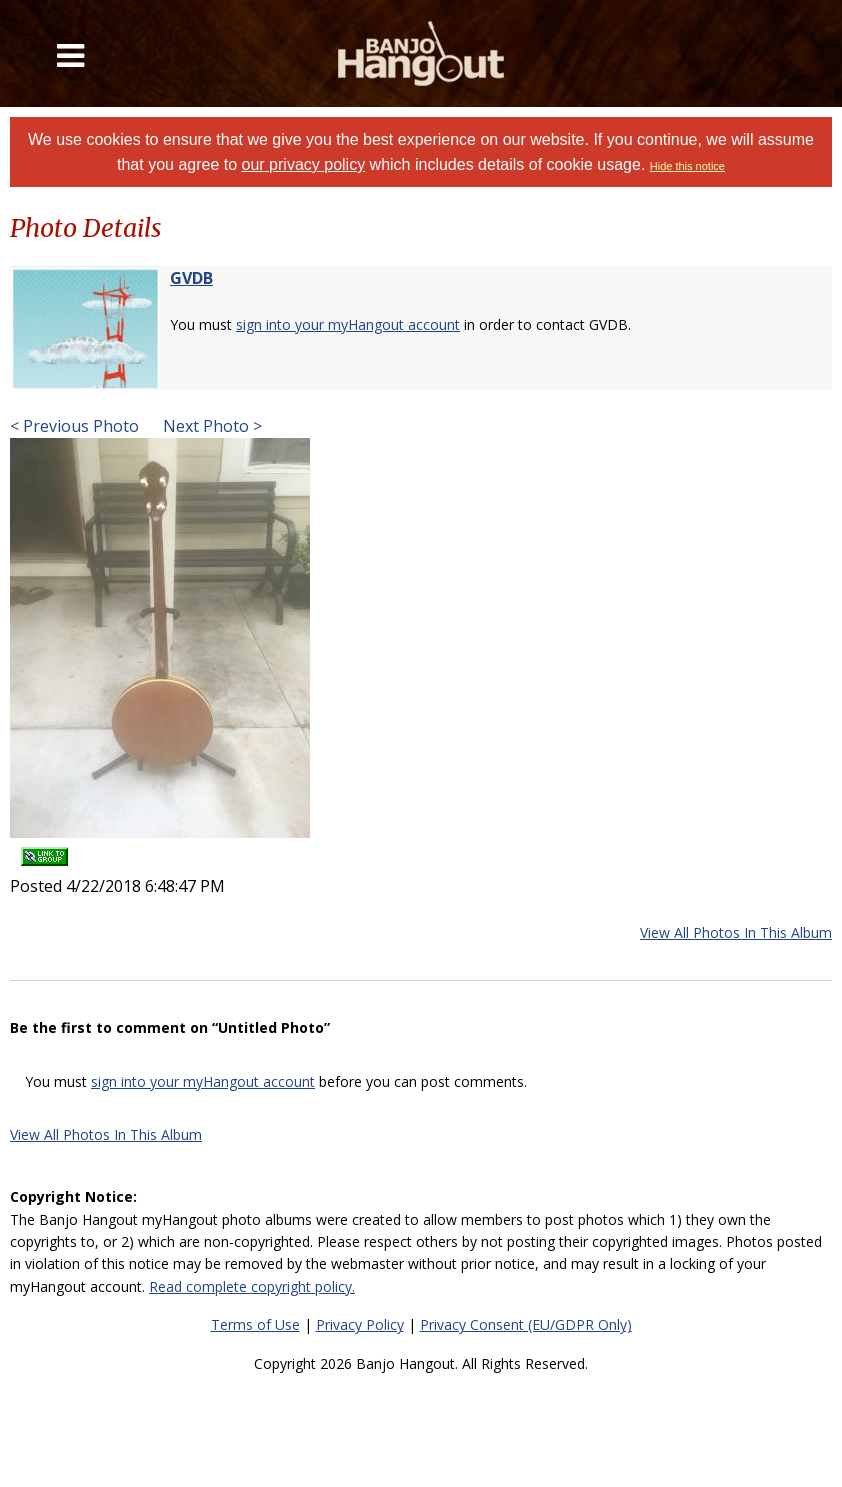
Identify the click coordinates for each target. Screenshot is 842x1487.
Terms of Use (255, 1324)
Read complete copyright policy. (252, 1286)
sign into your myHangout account (348, 324)
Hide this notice (687, 166)
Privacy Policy (360, 1324)
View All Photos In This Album (736, 932)
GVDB (191, 278)
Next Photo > (210, 426)
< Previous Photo (74, 426)
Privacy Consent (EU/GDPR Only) (526, 1324)
